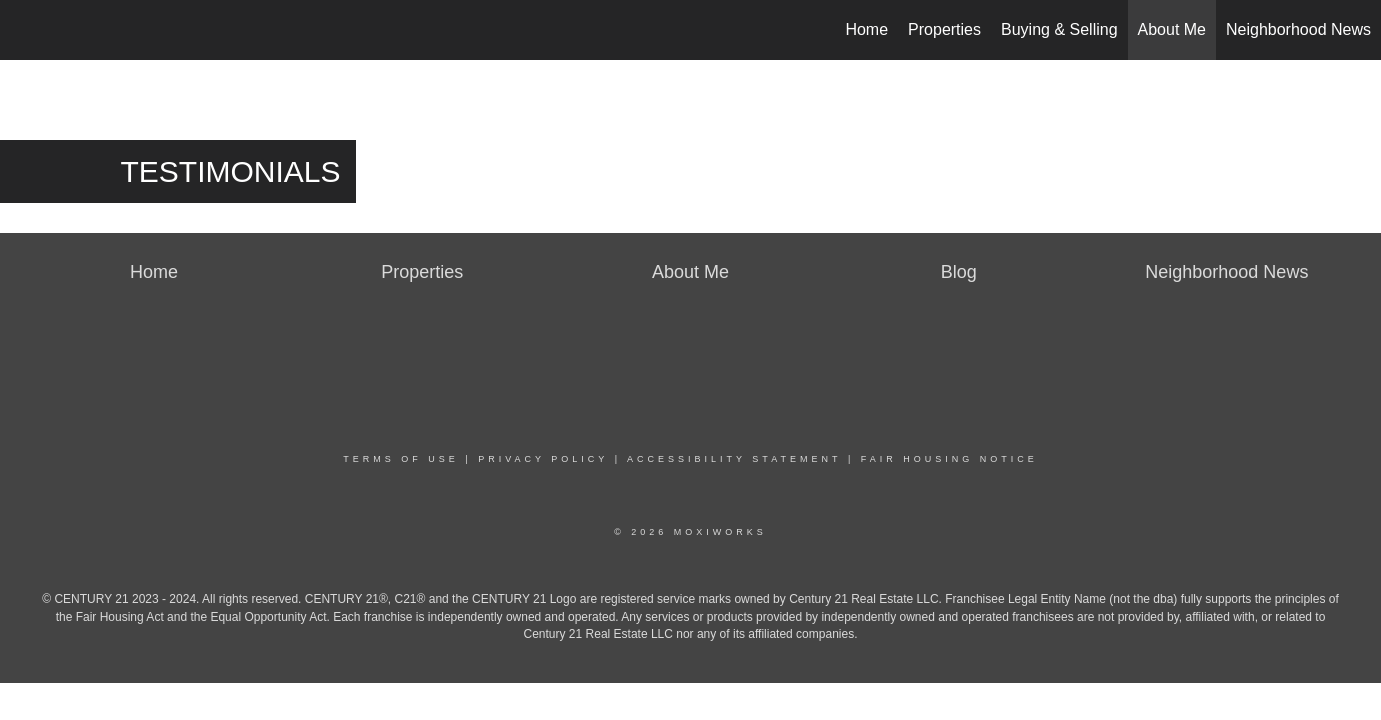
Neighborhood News (1298, 29)
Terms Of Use (401, 459)
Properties (944, 29)
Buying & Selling (1059, 29)
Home (866, 29)
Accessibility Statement (734, 459)
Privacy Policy (543, 459)
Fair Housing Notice (949, 459)
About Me (1172, 29)
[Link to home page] (25, 30)
